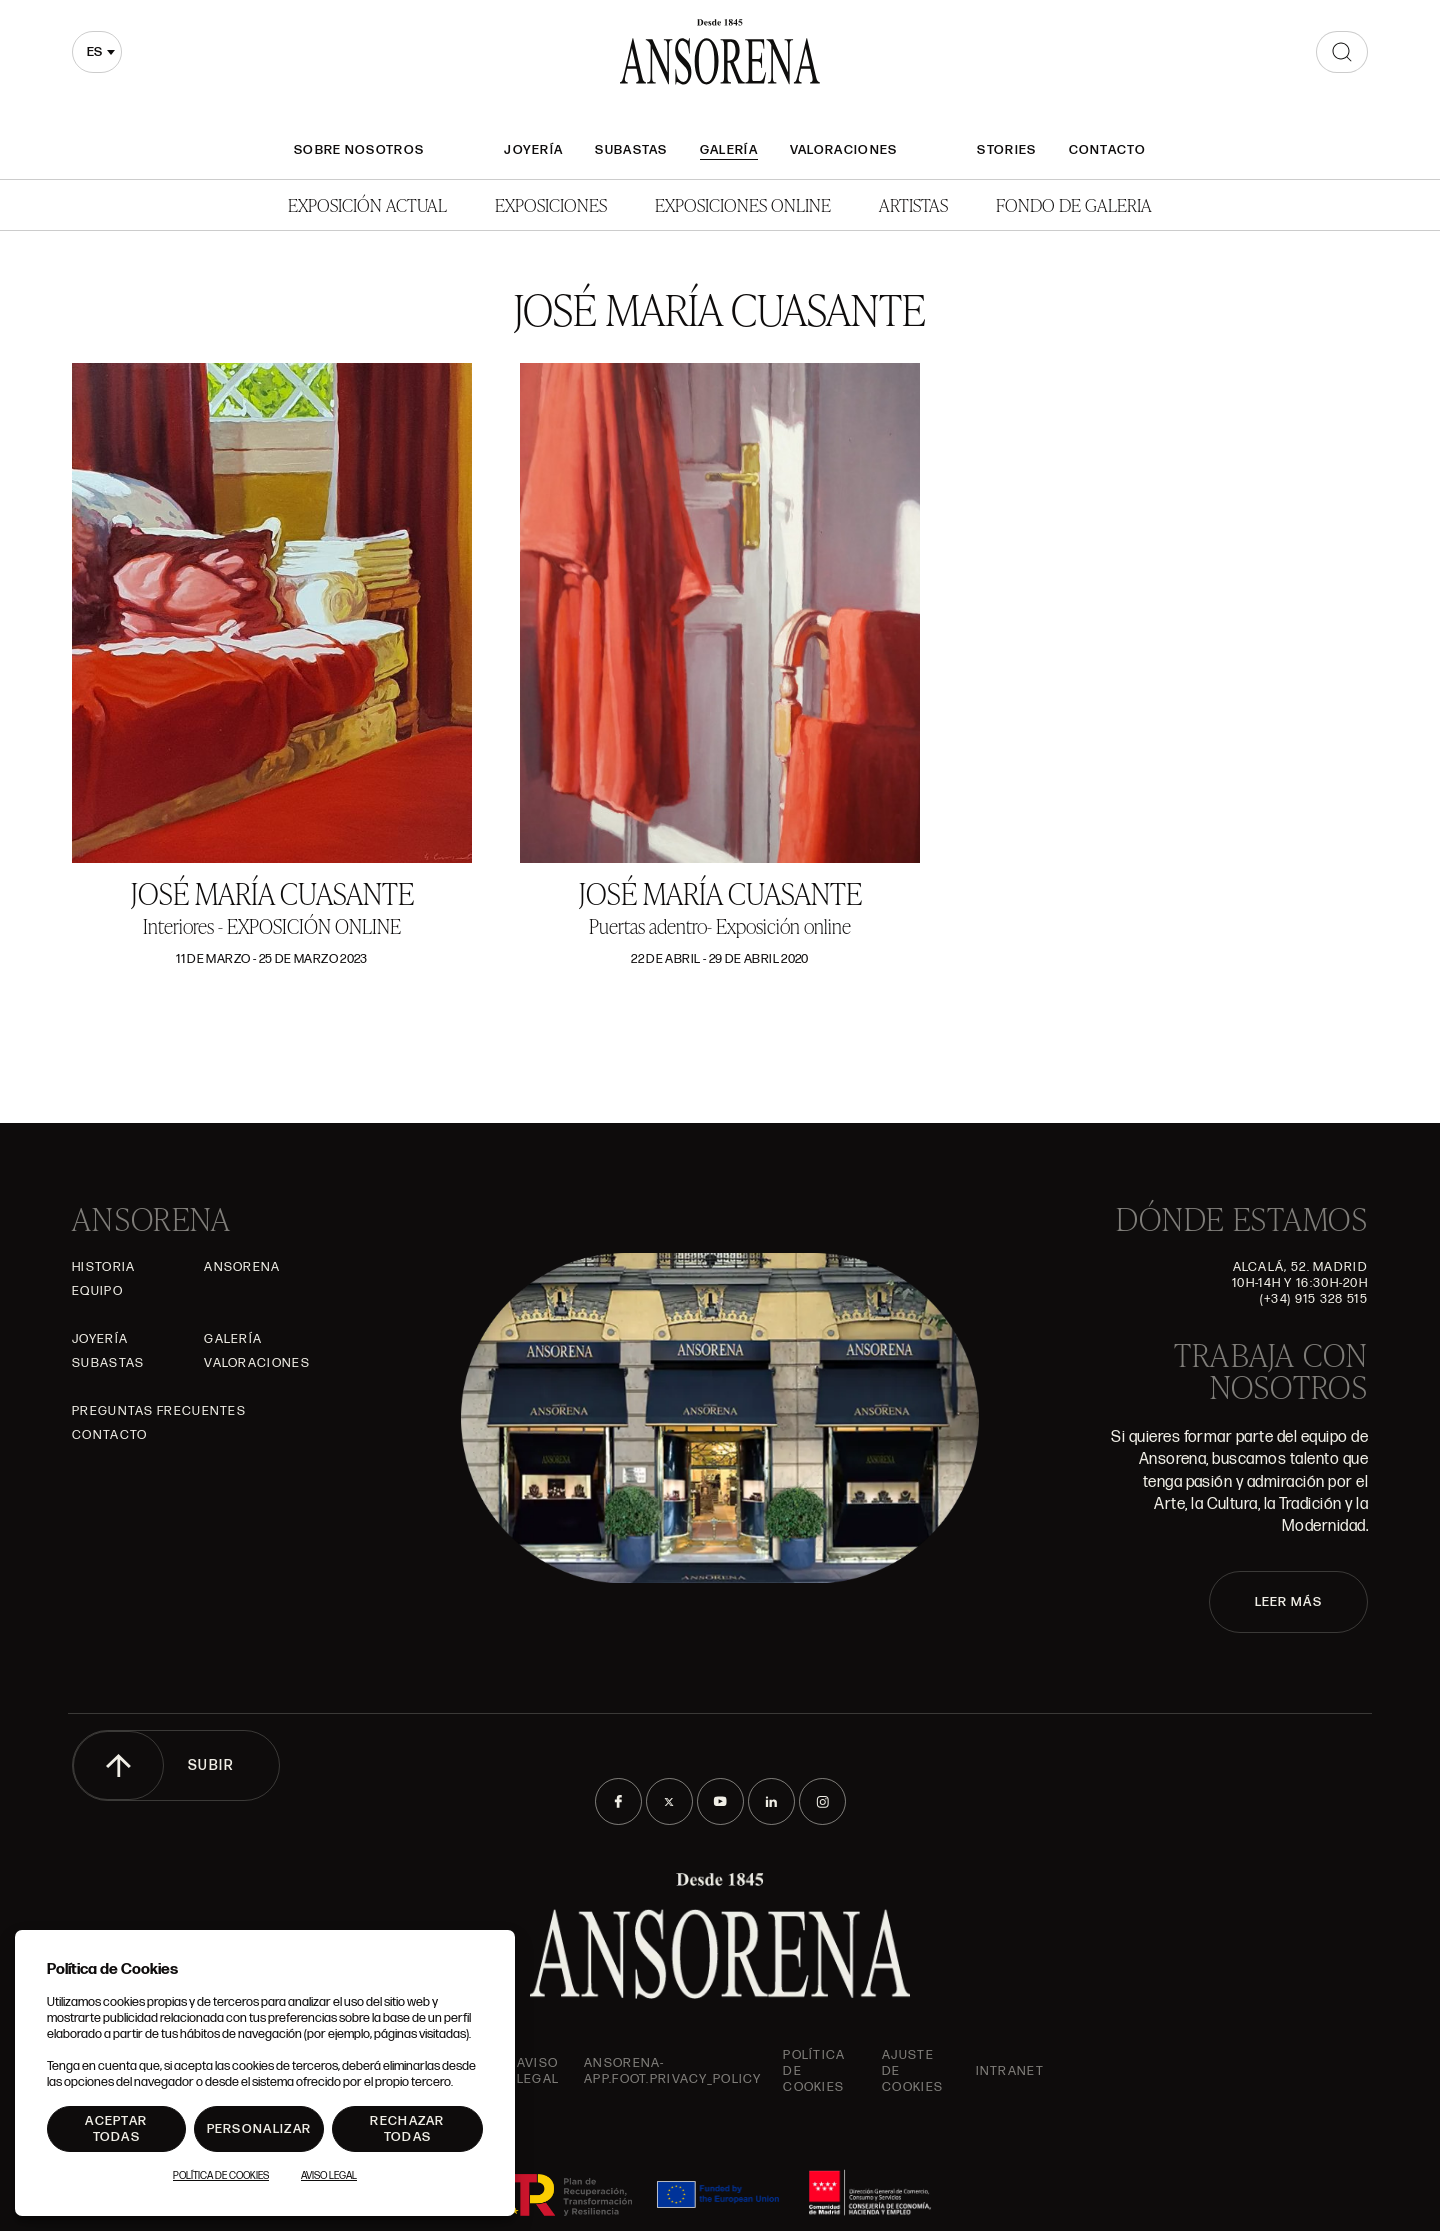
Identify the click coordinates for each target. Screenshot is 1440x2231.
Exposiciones (551, 204)
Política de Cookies (221, 2176)
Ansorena (242, 1267)
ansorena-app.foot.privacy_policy (672, 2071)
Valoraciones (844, 150)
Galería (729, 150)
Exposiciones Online (743, 204)
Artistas (913, 204)
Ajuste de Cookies (912, 2071)
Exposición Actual (367, 204)
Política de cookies (814, 2071)
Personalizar (259, 2129)
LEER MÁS (1288, 1602)
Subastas (631, 150)
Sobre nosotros (359, 150)
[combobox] (97, 52)
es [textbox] (94, 52)
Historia (103, 1267)
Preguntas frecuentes (159, 1411)
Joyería (533, 150)
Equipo (97, 1291)
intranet (1010, 2071)
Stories (1006, 150)
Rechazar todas (407, 2129)
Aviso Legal (538, 2071)
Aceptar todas (116, 2129)
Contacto (1107, 150)
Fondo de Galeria (1074, 204)
